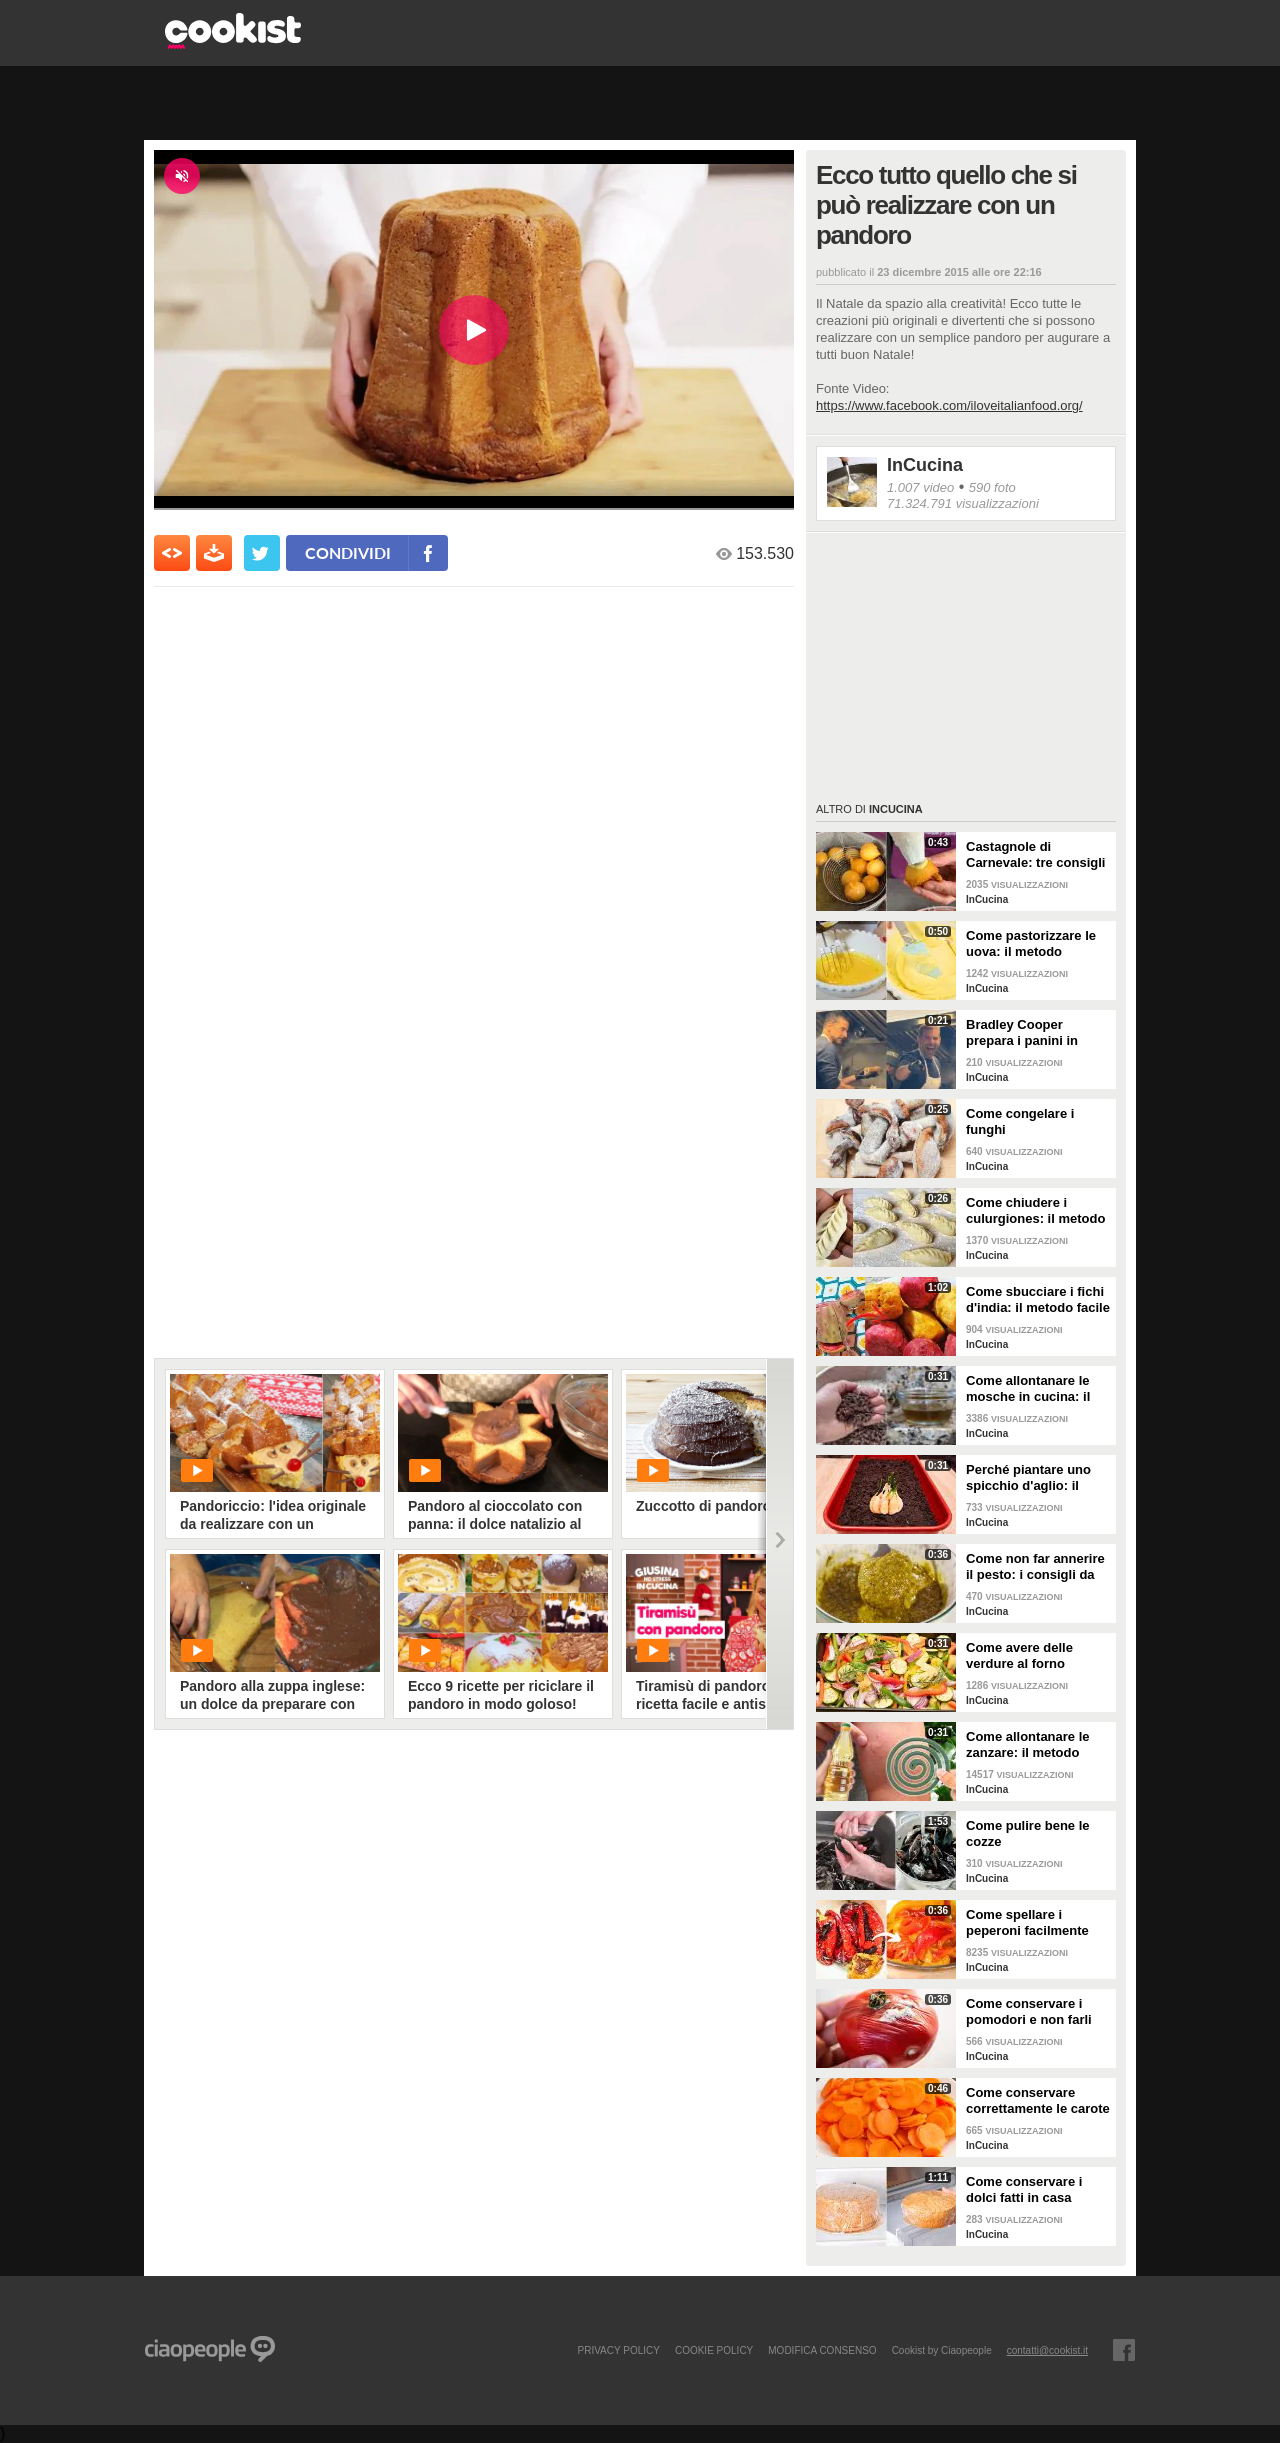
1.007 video (920, 487)
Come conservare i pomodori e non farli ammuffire (1029, 2012)
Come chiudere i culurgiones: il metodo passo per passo (1035, 1211)
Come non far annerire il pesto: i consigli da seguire (1035, 1567)
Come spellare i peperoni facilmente (1027, 1922)
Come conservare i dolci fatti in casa (1024, 2189)
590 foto (992, 487)
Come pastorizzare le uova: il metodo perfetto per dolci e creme (1031, 944)
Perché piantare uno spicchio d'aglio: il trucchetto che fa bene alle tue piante (1035, 1478)
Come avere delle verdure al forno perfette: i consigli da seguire (1031, 1656)
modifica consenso (822, 2350)
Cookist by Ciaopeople (942, 2350)
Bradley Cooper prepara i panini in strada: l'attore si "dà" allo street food (1033, 1033)
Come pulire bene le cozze (1028, 1833)
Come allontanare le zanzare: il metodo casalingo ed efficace (1031, 1745)
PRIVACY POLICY (618, 2350)
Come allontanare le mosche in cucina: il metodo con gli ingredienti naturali (1028, 1389)
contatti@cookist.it (1047, 2350)
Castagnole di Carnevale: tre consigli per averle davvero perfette (1035, 855)
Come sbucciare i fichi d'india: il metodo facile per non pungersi (1038, 1300)
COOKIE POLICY (714, 2350)
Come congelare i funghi (1020, 1121)
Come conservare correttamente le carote (1038, 2100)
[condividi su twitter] (262, 553)
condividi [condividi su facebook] (348, 552)
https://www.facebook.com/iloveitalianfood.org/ (949, 405)
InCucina (925, 465)
